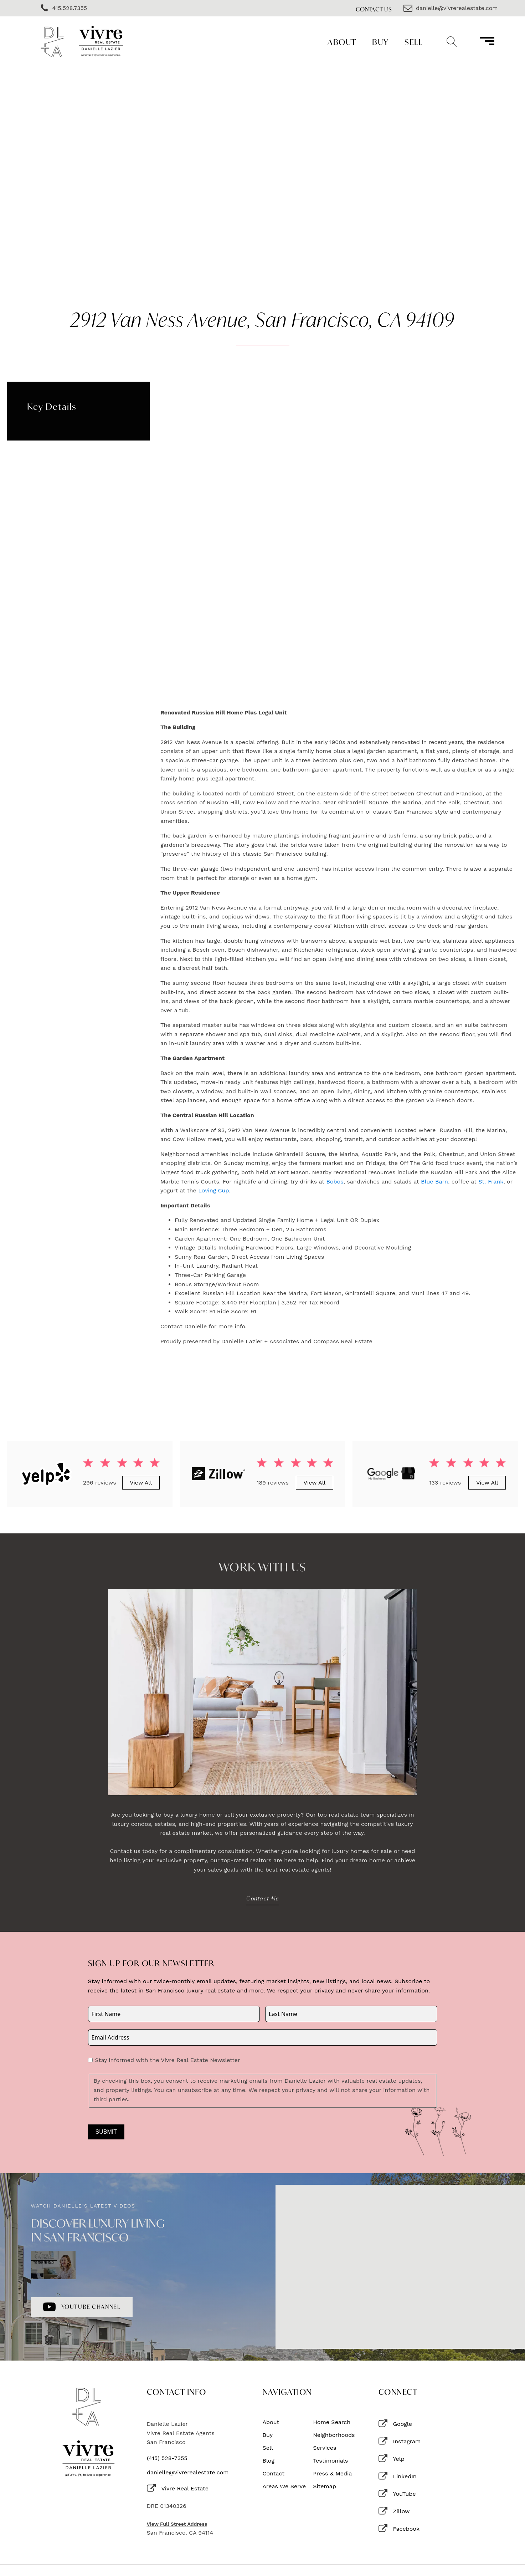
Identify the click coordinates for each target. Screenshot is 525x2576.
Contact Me (262, 1898)
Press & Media (332, 2473)
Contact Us (374, 9)
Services (324, 2448)
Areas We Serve (284, 2486)
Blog (268, 2461)
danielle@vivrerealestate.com (187, 2472)
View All (141, 1482)
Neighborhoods (334, 2435)
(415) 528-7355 (167, 2458)
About (342, 42)
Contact (274, 2473)
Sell (413, 42)
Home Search (331, 2422)
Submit (106, 2132)
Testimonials (330, 2461)
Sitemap (324, 2486)
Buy (380, 42)
